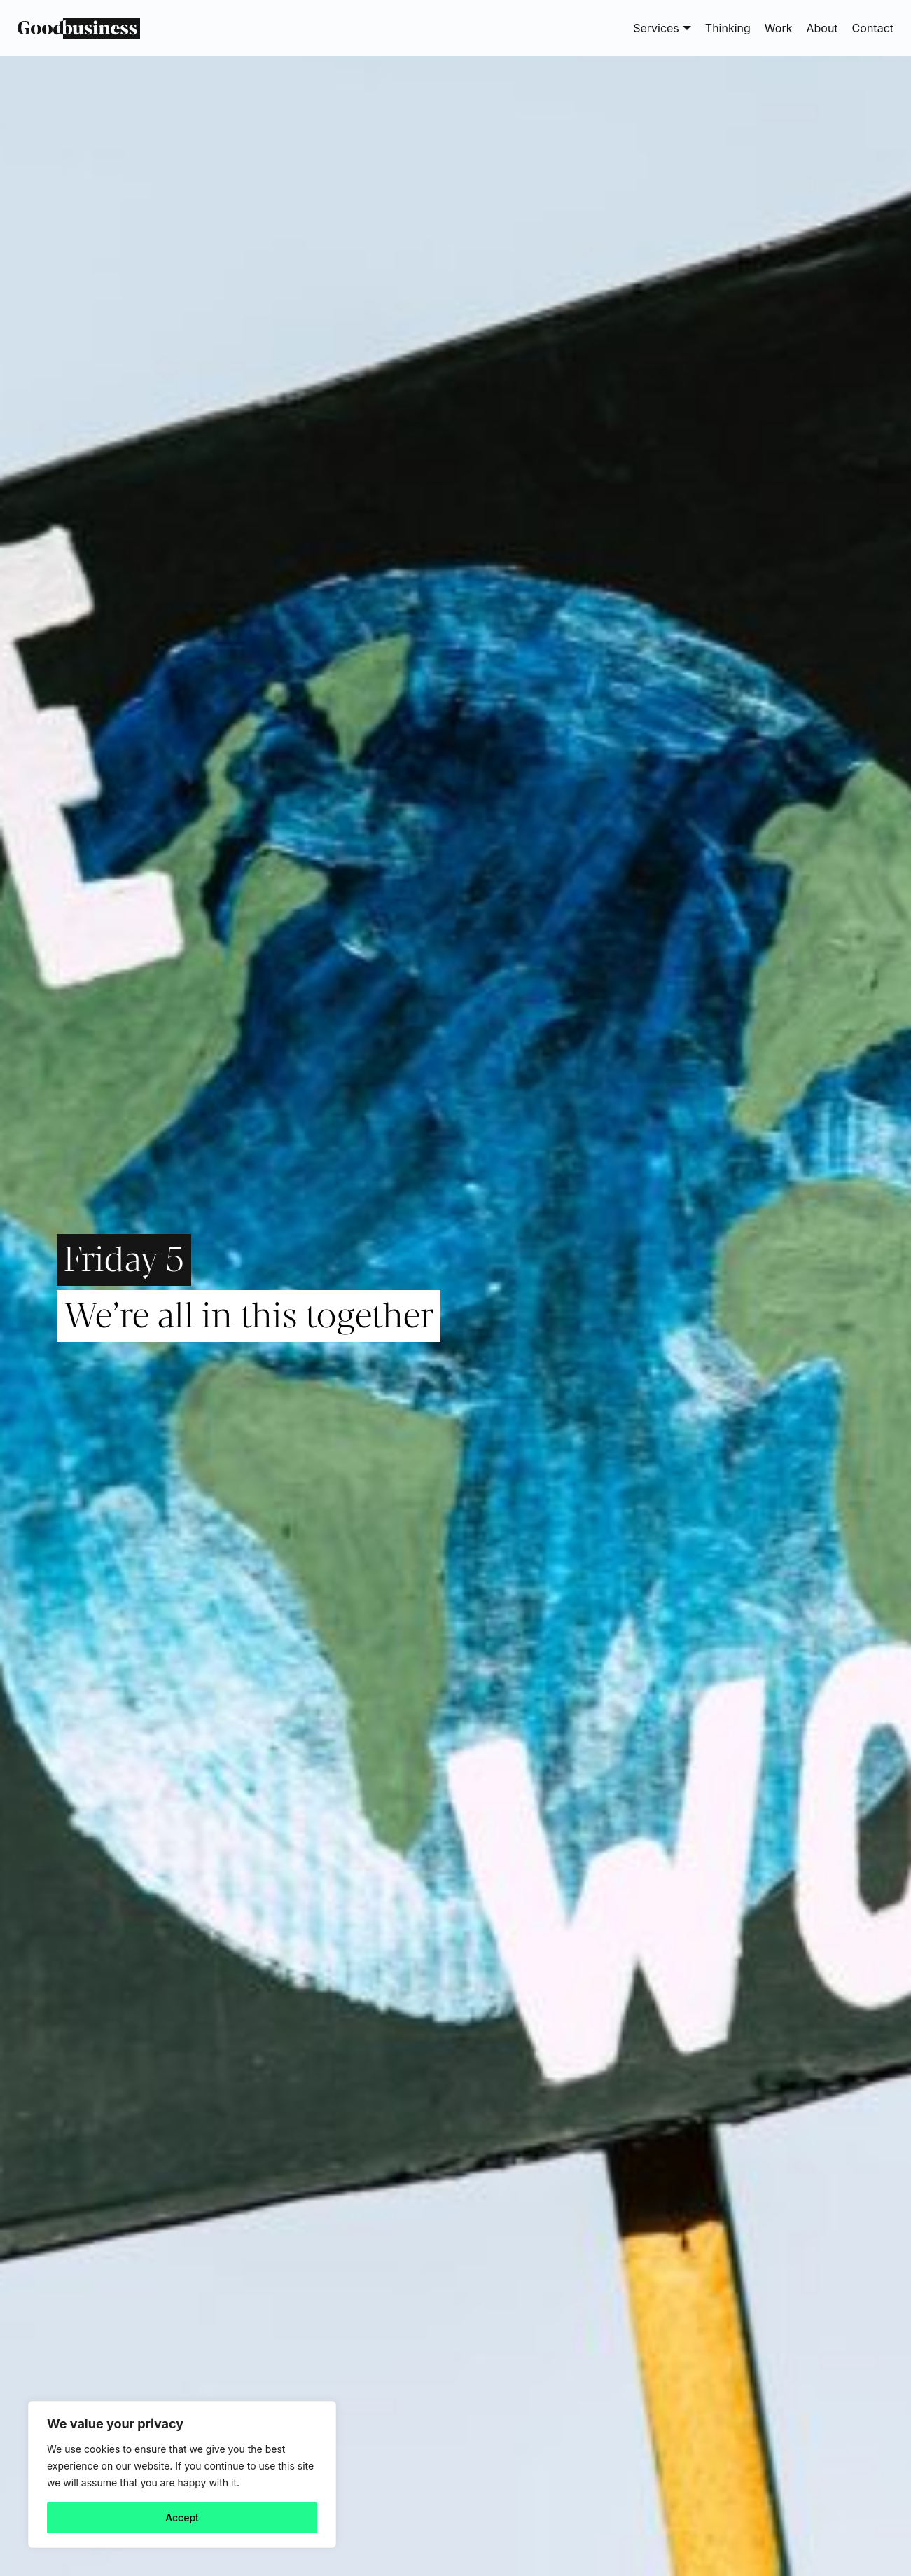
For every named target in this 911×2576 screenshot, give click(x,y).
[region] (182, 2474)
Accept (182, 2517)
